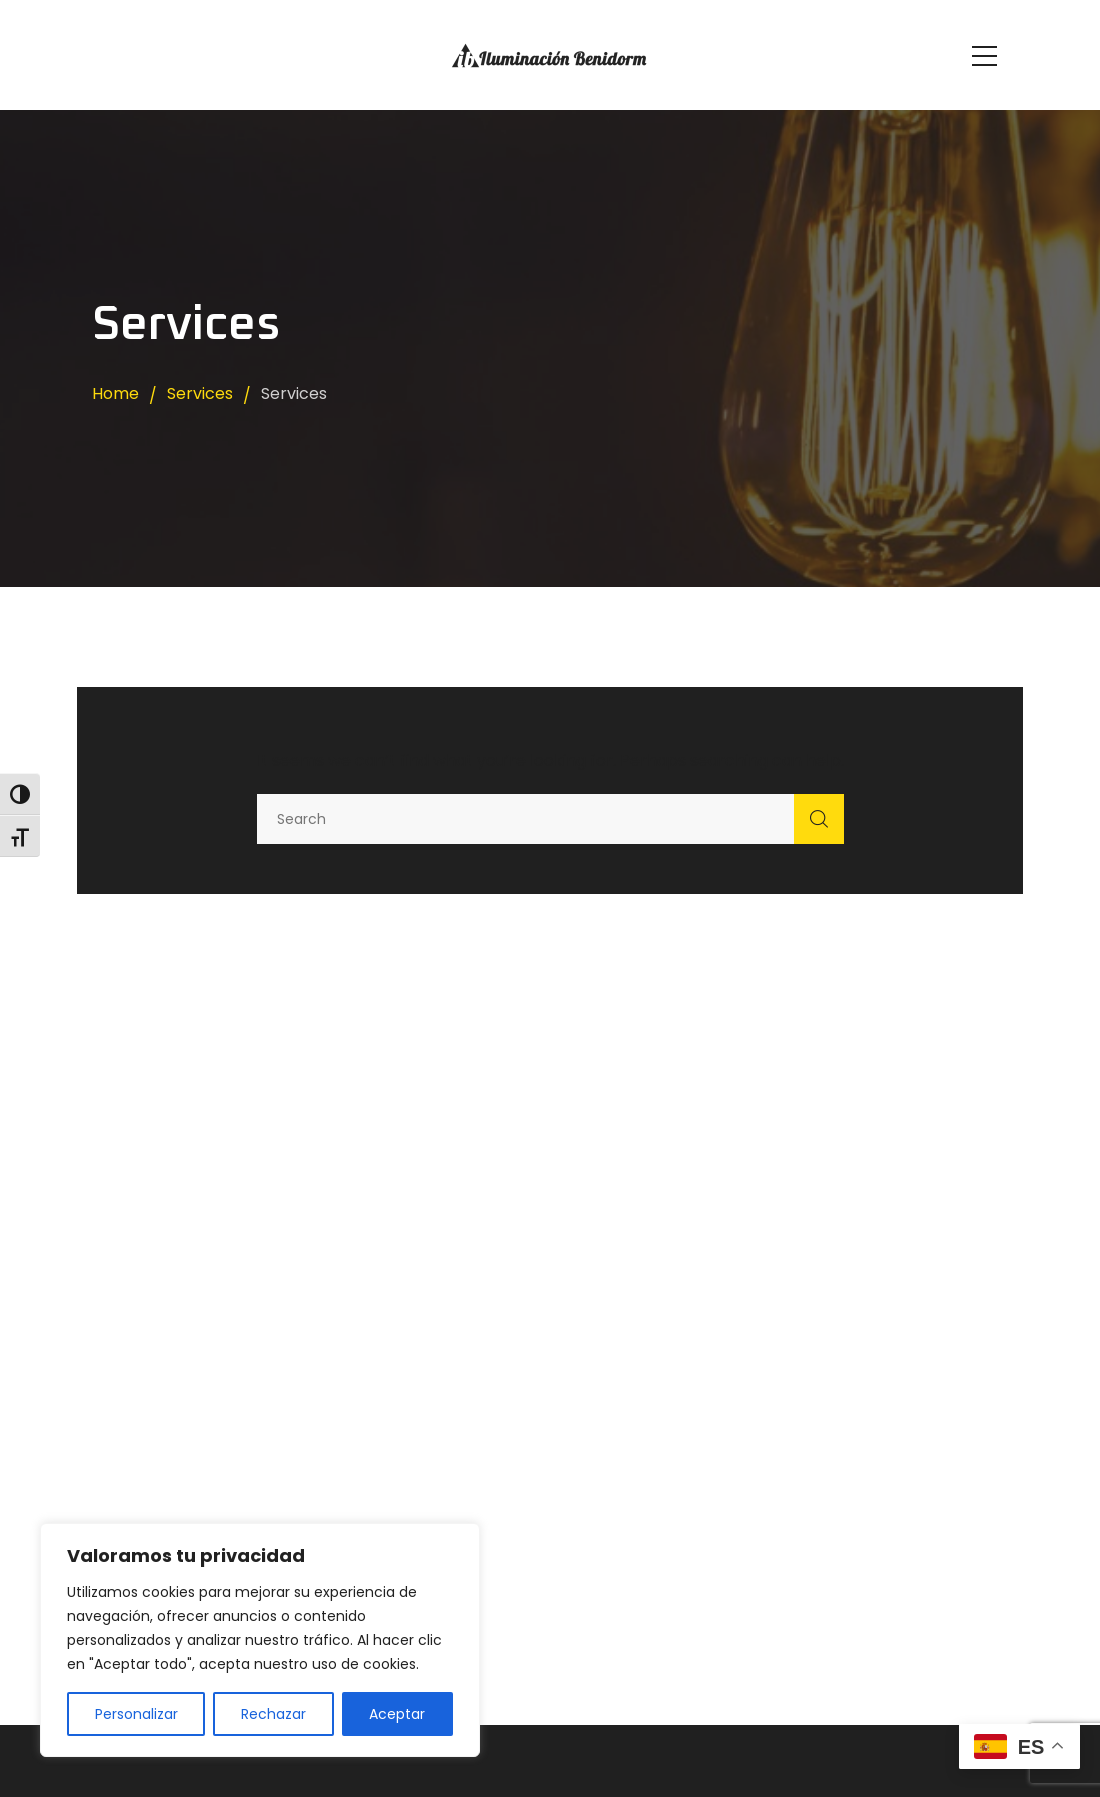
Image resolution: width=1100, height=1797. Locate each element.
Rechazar (273, 1714)
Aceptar (397, 1714)
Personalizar (136, 1714)
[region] (260, 1640)
